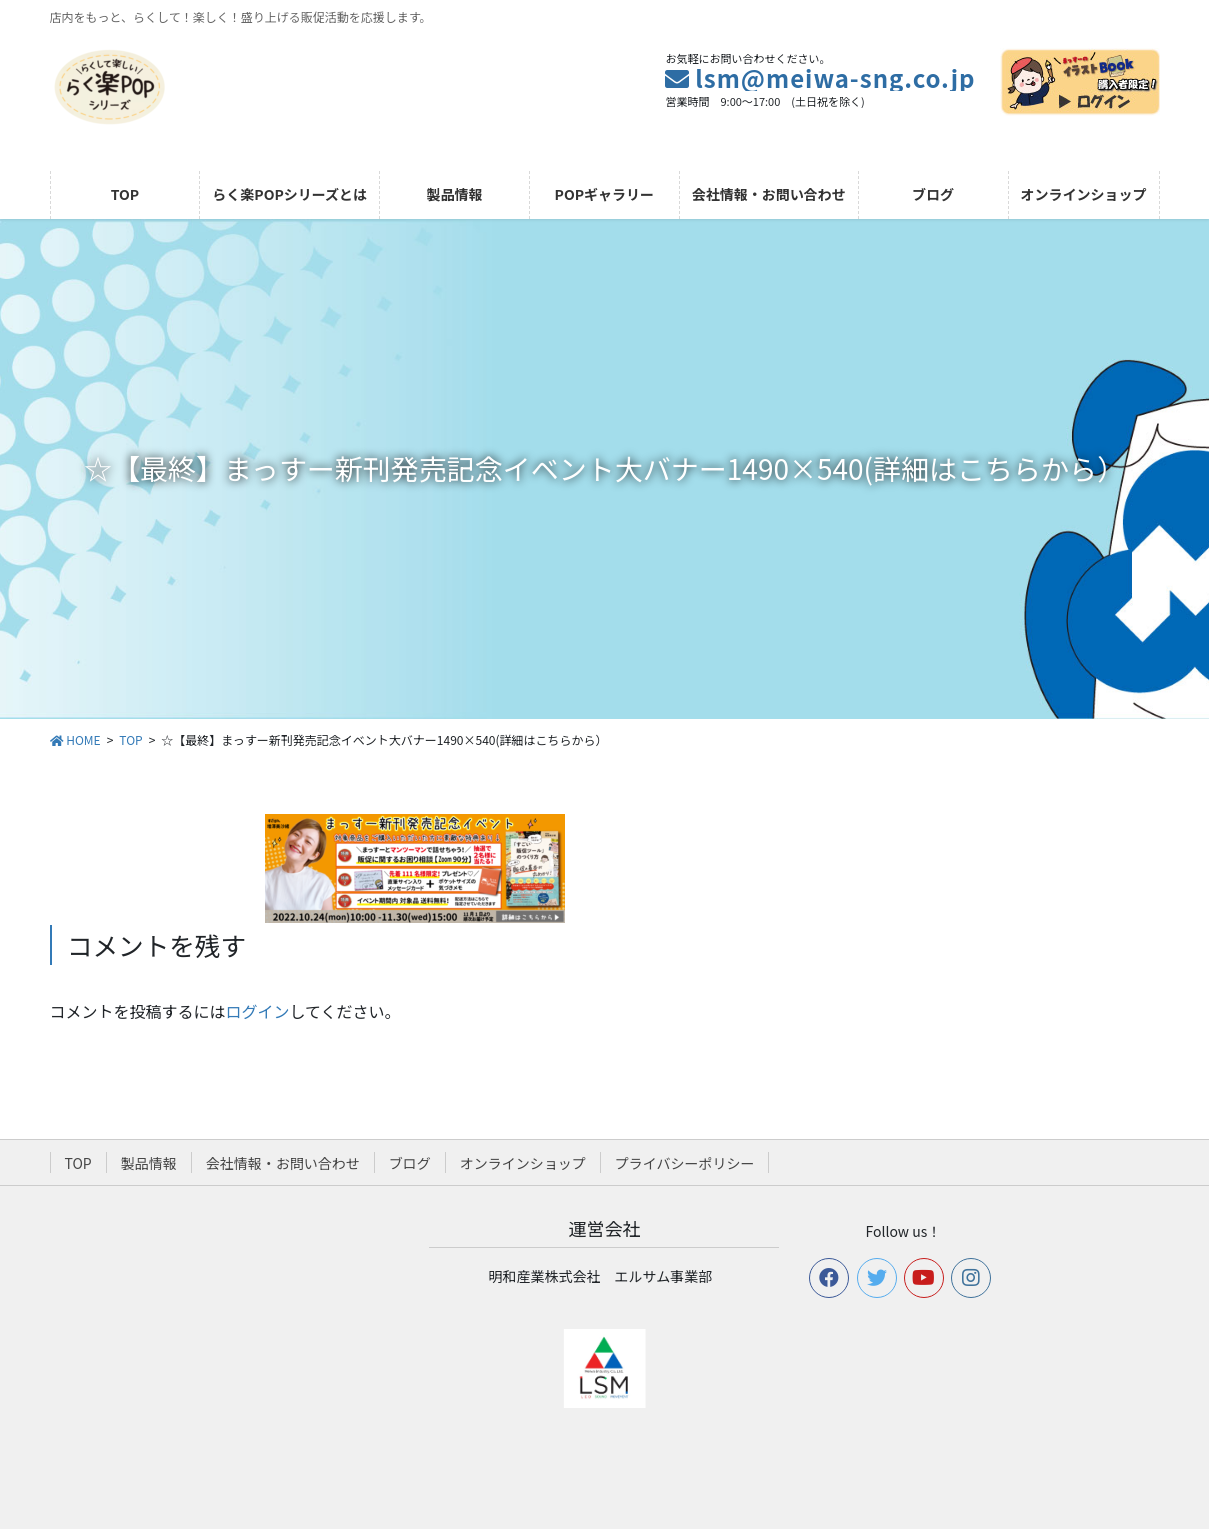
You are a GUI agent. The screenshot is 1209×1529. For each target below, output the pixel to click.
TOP (78, 1163)
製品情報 (149, 1163)
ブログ (410, 1163)
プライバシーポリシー (685, 1163)
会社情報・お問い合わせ (283, 1163)
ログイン (258, 1011)
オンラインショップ (523, 1163)
